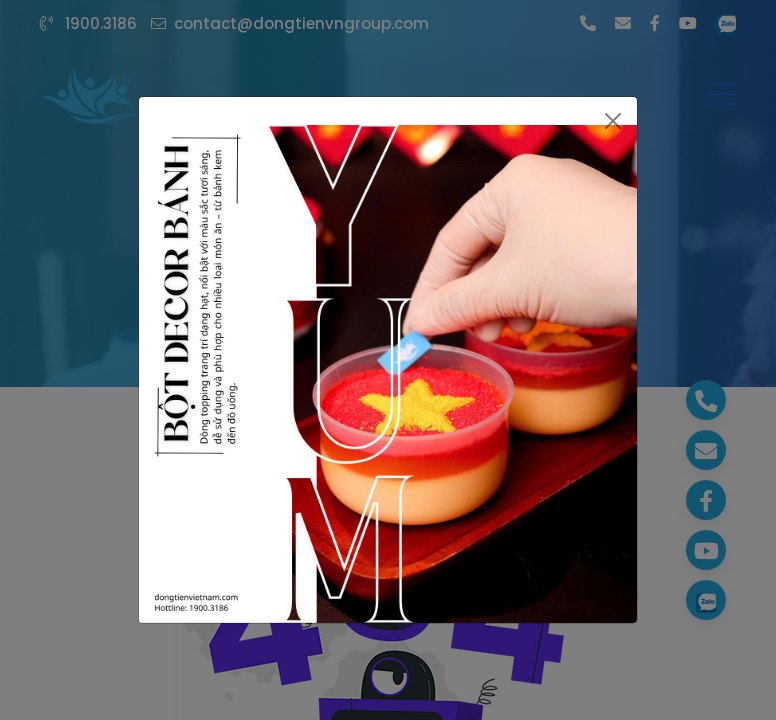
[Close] (613, 121)
